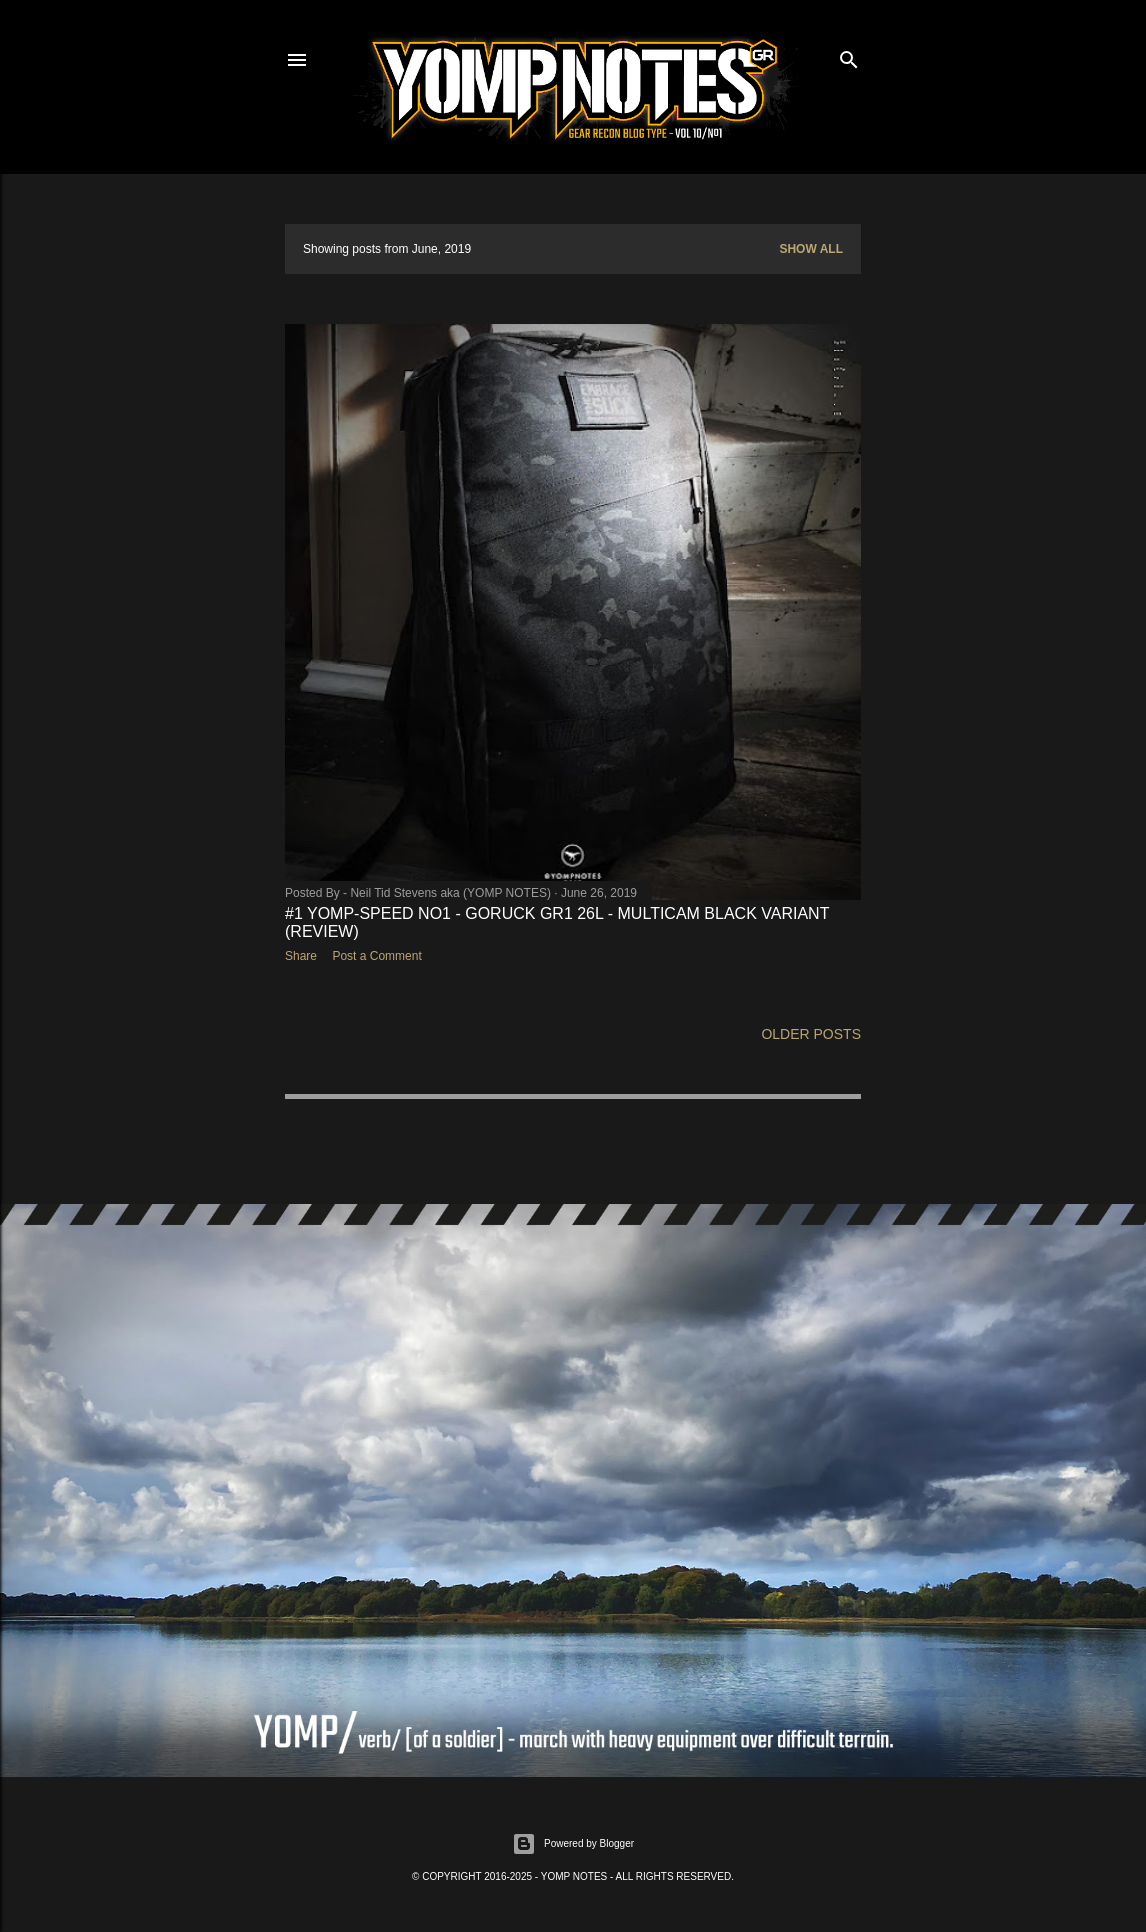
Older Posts (811, 1034)
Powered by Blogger (573, 1844)
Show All (811, 249)
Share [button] (301, 956)
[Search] (849, 55)
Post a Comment (376, 956)
